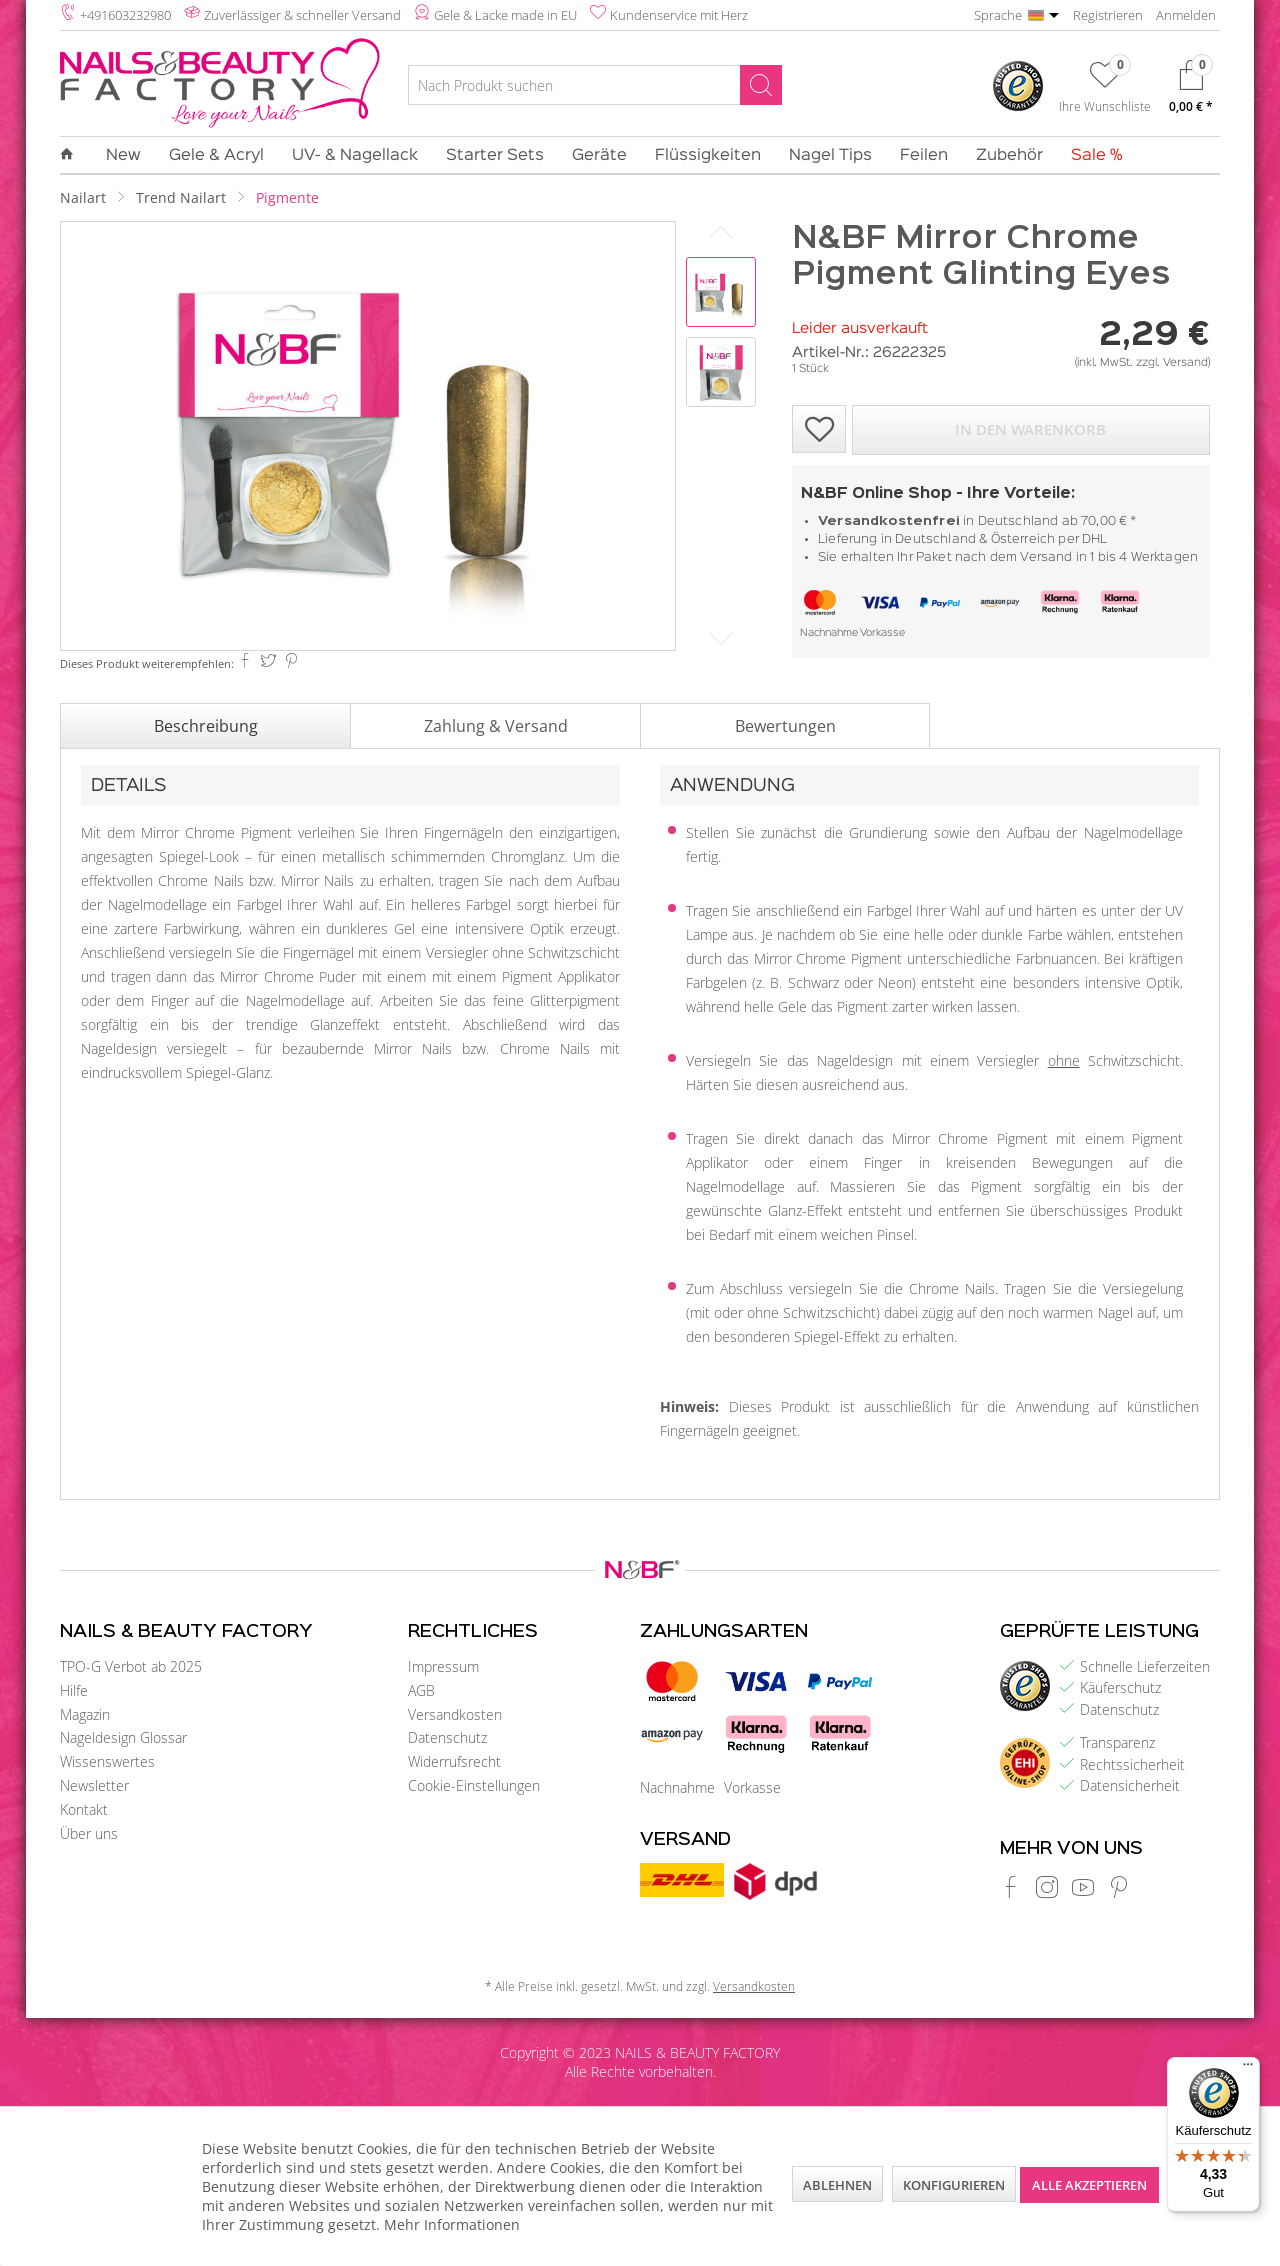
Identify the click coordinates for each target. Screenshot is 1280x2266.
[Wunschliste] (1105, 91)
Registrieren (1108, 15)
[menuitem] (595, 88)
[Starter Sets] (495, 156)
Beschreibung (206, 726)
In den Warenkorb (1030, 429)
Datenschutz (447, 1737)
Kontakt (84, 1809)
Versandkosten (455, 1714)
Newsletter (94, 1785)
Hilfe (74, 1690)
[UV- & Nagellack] (355, 156)
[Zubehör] (1009, 156)
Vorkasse (882, 633)
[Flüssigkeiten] (708, 156)
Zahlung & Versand (496, 726)
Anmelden (1186, 15)
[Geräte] (599, 156)
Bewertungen (785, 726)
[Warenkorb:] (1191, 91)
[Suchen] (761, 85)
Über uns (89, 1833)
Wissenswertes (107, 1761)
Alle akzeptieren (1089, 2185)
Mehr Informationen (452, 2224)
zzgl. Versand (1172, 363)
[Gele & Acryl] (216, 156)
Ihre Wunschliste (1105, 106)
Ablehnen (837, 2185)
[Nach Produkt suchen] (595, 85)
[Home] (74, 155)
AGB (421, 1690)
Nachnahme (829, 633)
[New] (123, 156)
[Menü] (1248, 2069)
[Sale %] (1090, 156)
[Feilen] (924, 156)
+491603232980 (125, 15)
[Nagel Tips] (830, 156)
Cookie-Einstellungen (474, 1785)
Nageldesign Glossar (123, 1737)
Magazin (85, 1714)
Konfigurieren (954, 2185)
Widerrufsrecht (454, 1761)
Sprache (998, 15)
